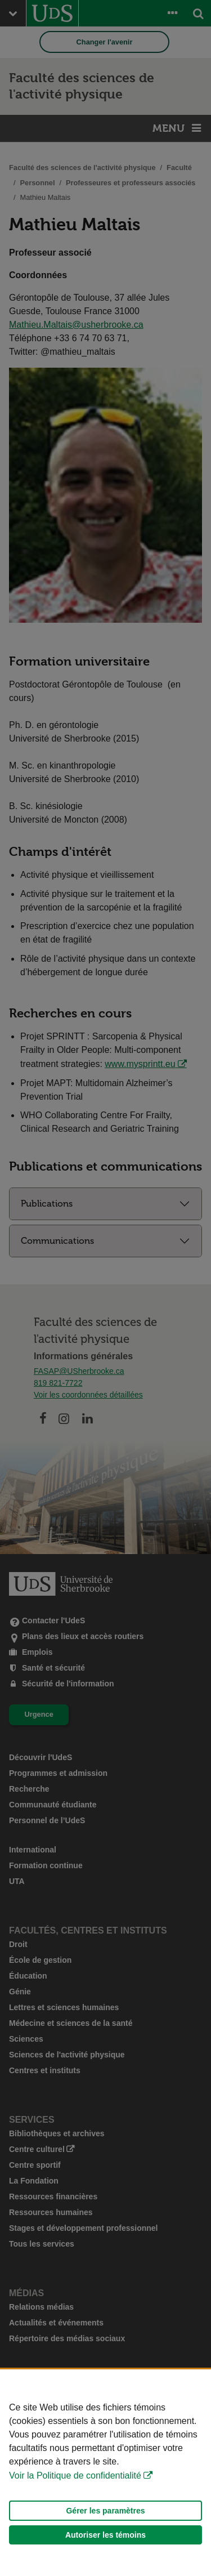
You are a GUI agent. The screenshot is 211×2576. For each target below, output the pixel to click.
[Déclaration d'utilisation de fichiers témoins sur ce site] (105, 2472)
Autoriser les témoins (105, 2534)
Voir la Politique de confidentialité (75, 2475)
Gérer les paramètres (105, 2510)
